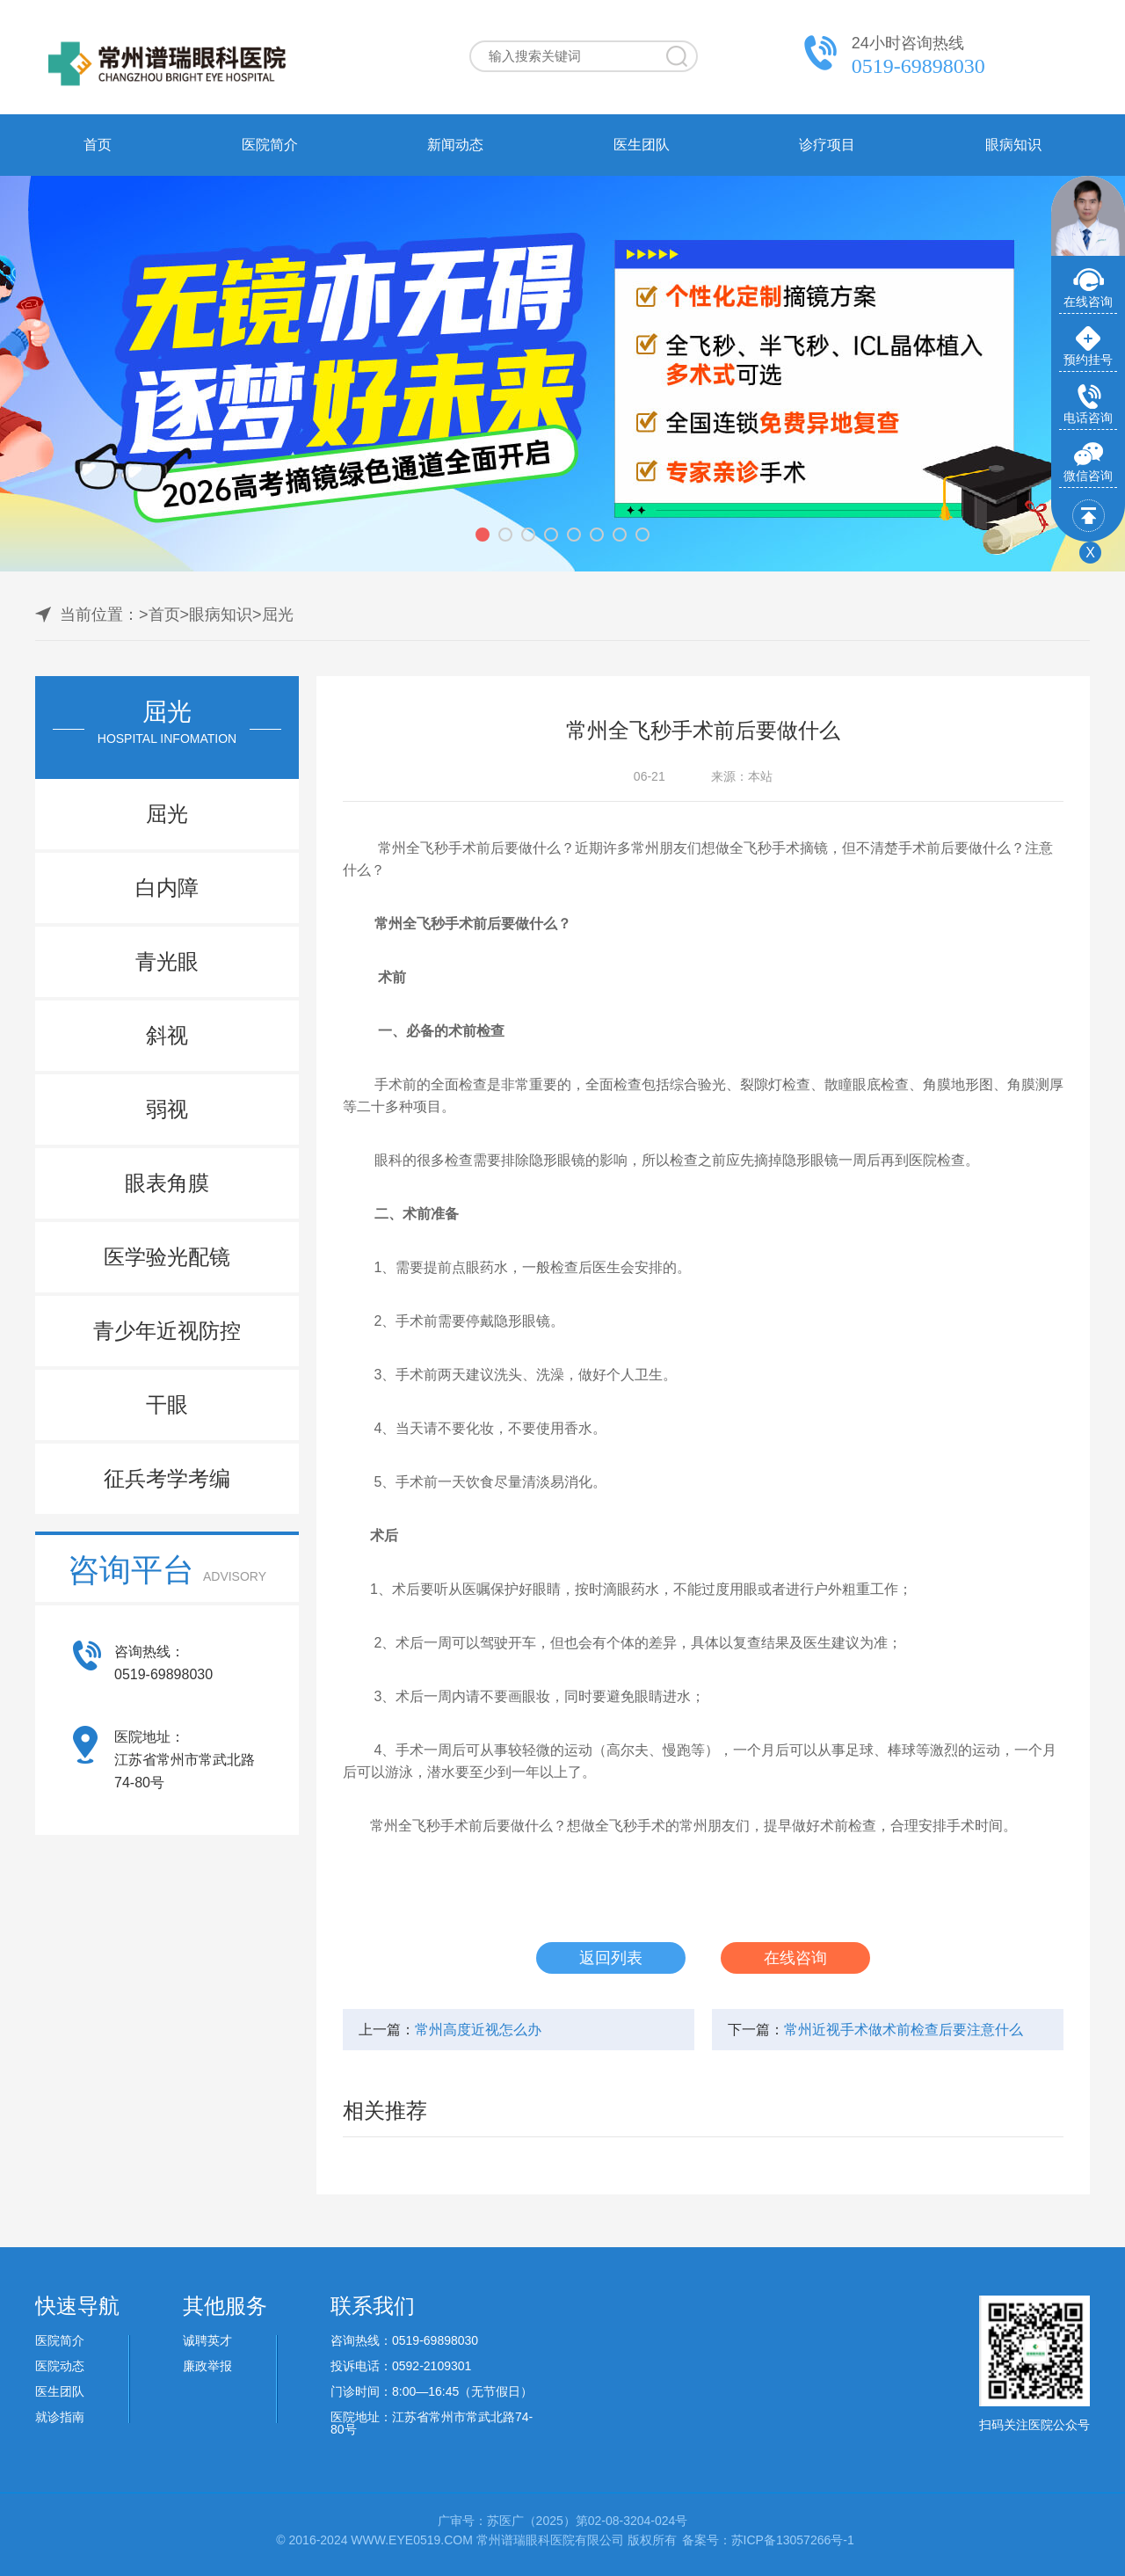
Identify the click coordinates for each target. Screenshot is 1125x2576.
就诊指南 (59, 2417)
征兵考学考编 (167, 1478)
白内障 (167, 887)
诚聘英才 (207, 2340)
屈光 (278, 614)
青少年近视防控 (167, 1331)
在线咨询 (795, 1958)
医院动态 (59, 2366)
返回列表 (610, 1958)
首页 (97, 144)
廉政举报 (207, 2366)
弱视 (167, 1109)
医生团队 (641, 144)
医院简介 (270, 144)
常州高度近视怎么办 (478, 2029)
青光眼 (167, 961)
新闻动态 (455, 144)
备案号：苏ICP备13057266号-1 (768, 2540)
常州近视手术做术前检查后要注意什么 (903, 2029)
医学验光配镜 (167, 1257)
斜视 (167, 1035)
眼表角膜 (167, 1183)
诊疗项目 (827, 144)
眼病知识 (1013, 144)
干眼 (167, 1404)
